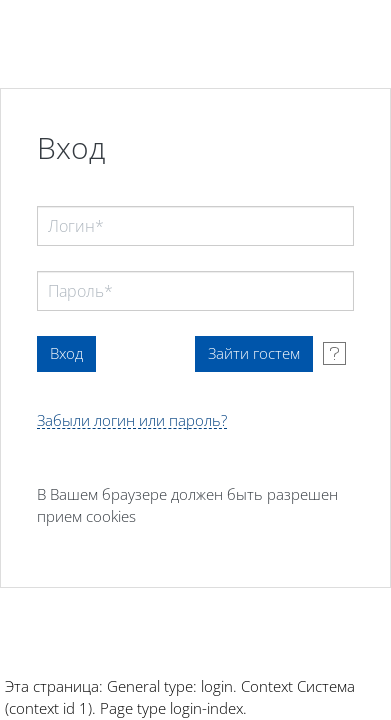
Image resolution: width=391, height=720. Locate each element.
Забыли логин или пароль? (132, 420)
